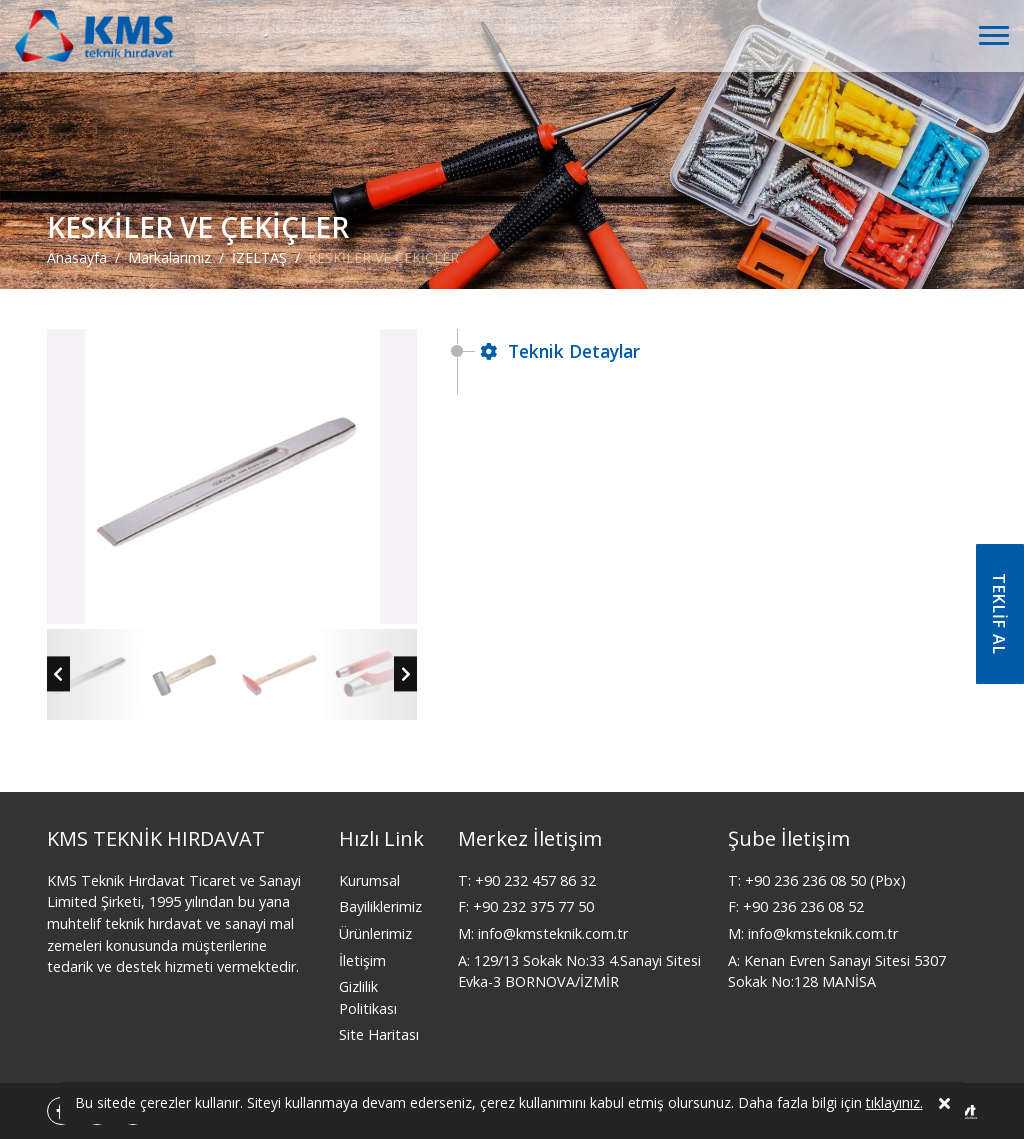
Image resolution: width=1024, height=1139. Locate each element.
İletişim (362, 960)
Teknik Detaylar (560, 351)
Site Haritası (379, 1034)
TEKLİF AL (999, 614)
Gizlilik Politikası (368, 997)
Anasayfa (77, 257)
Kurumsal (369, 880)
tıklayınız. (894, 1103)
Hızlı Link (381, 838)
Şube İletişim (789, 838)
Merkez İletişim (530, 838)
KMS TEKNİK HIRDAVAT (156, 838)
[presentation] (58, 673)
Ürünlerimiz (375, 933)
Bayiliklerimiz (380, 906)
